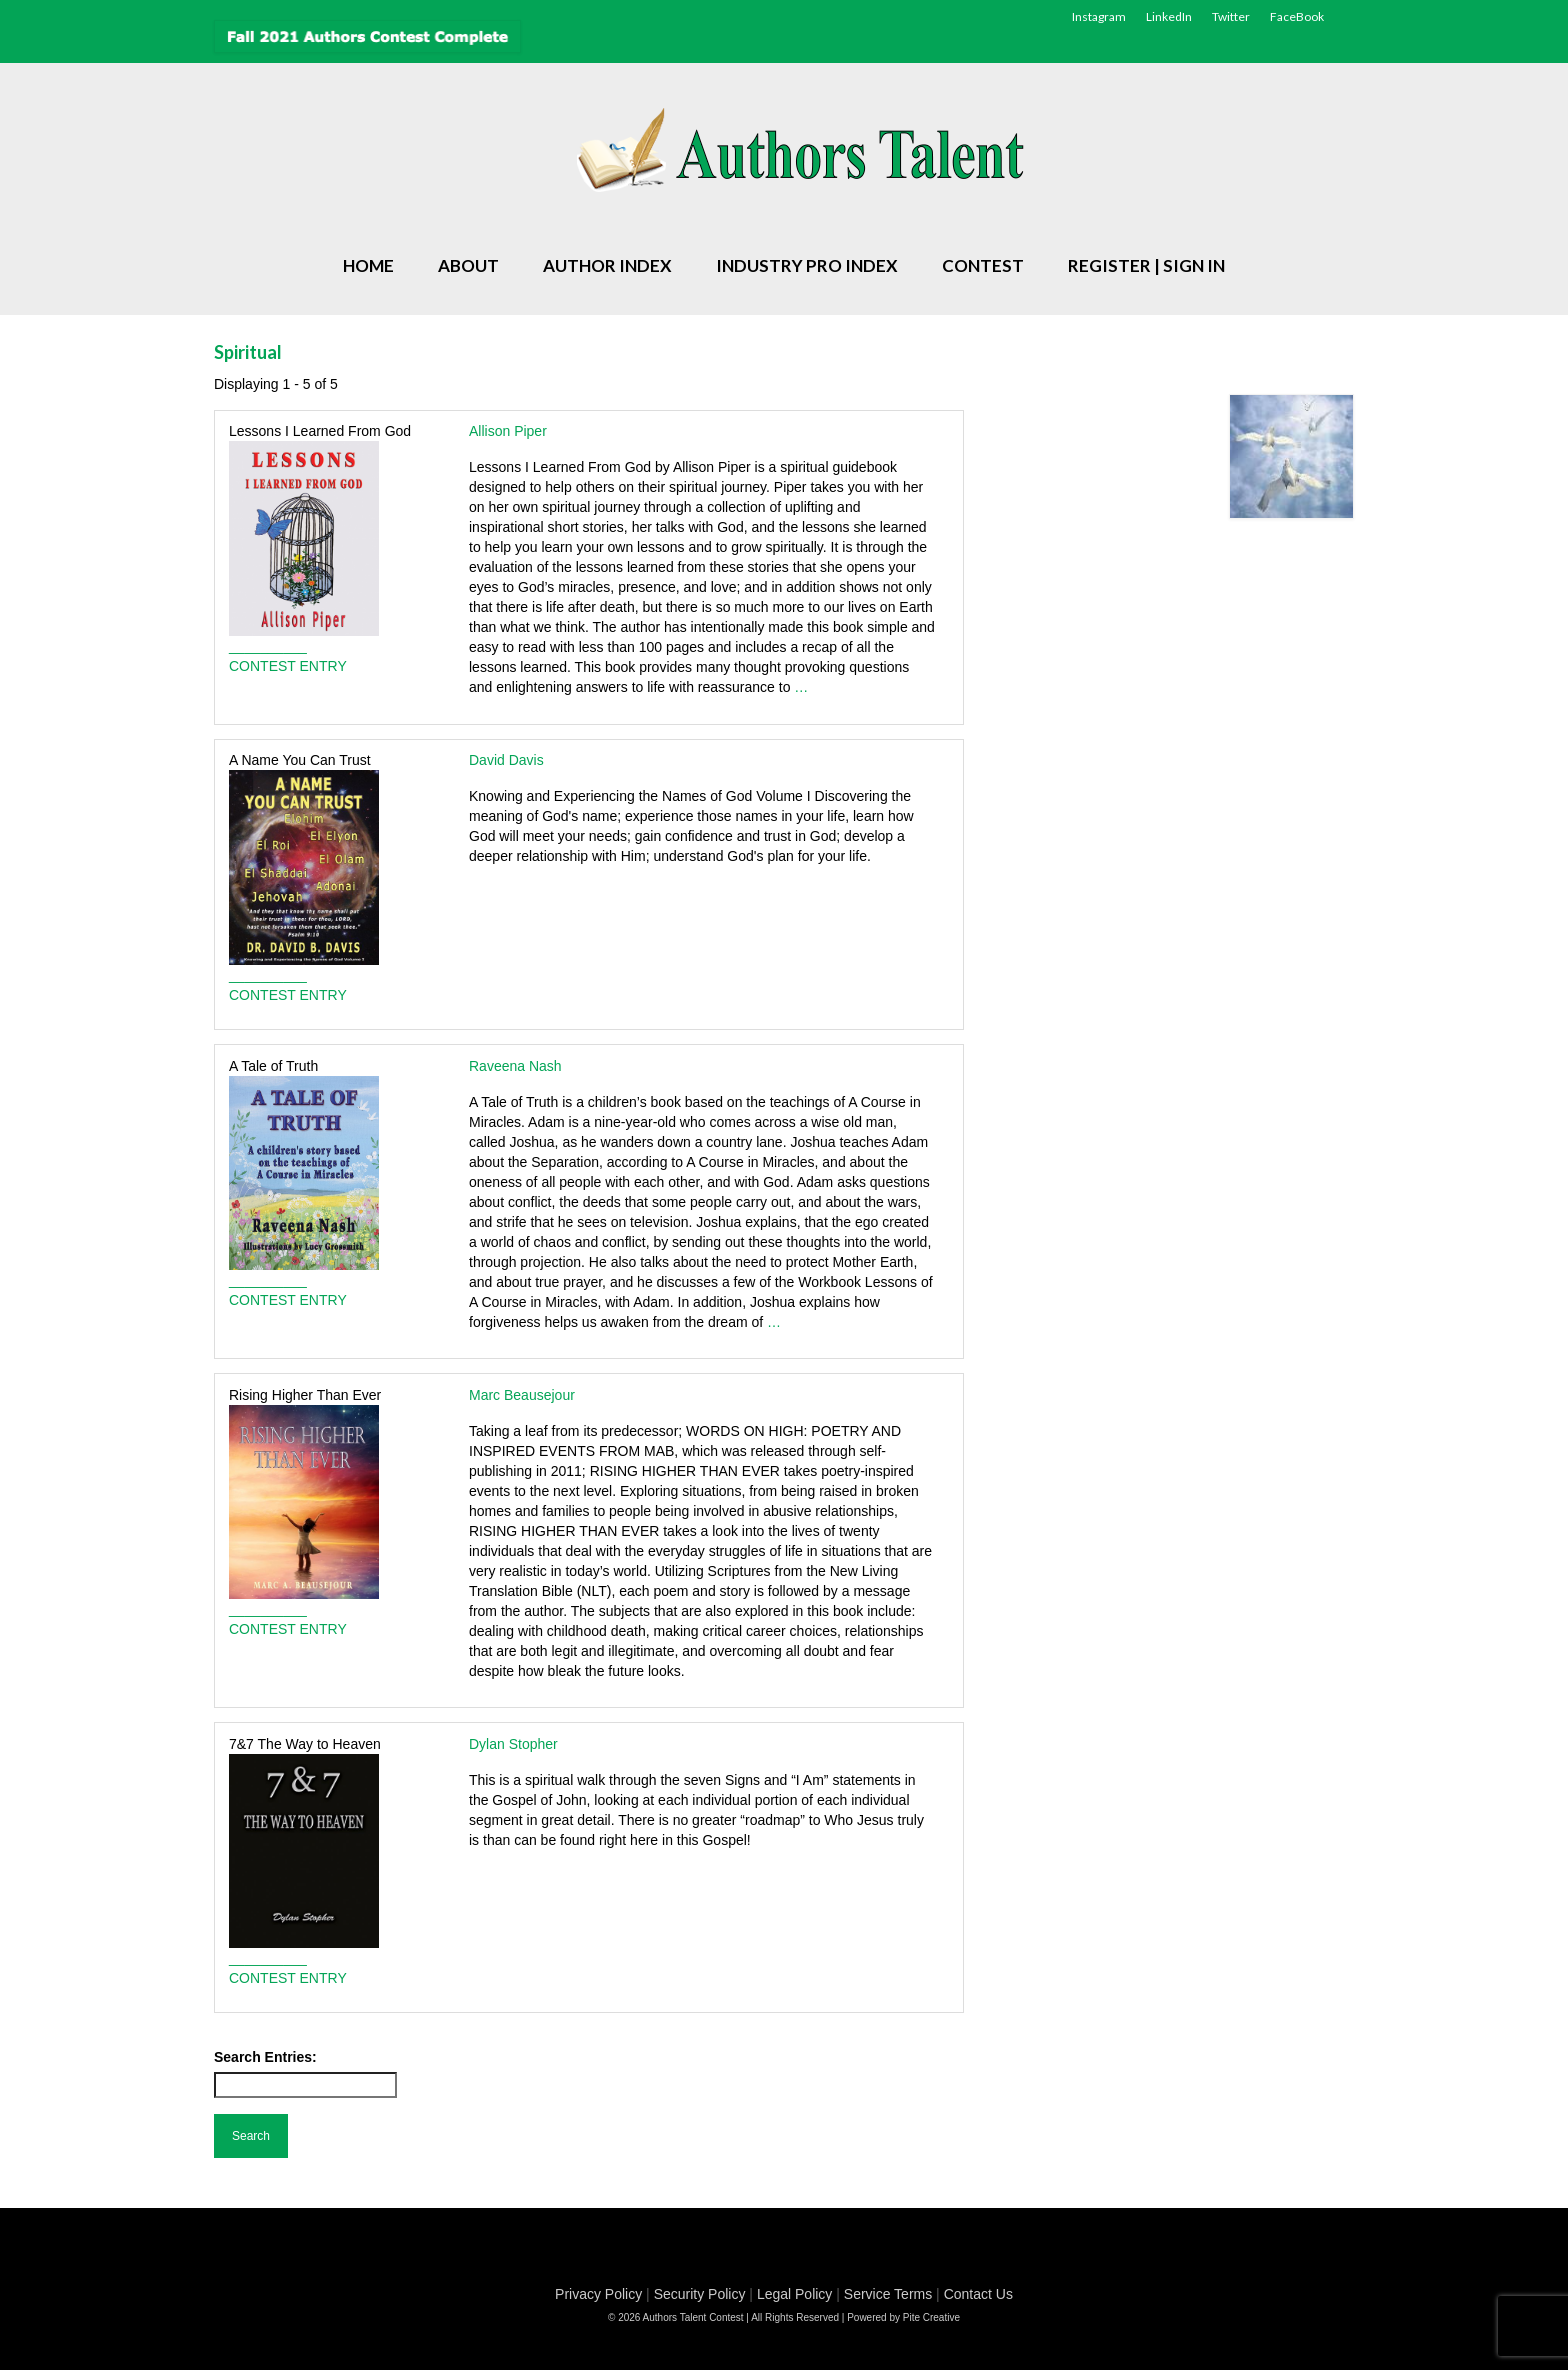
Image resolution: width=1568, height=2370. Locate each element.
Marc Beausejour (522, 1395)
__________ (268, 646)
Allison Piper (508, 431)
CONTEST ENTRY (288, 666)
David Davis (506, 760)
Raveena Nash (515, 1066)
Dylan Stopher (513, 1744)
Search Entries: (265, 2057)
